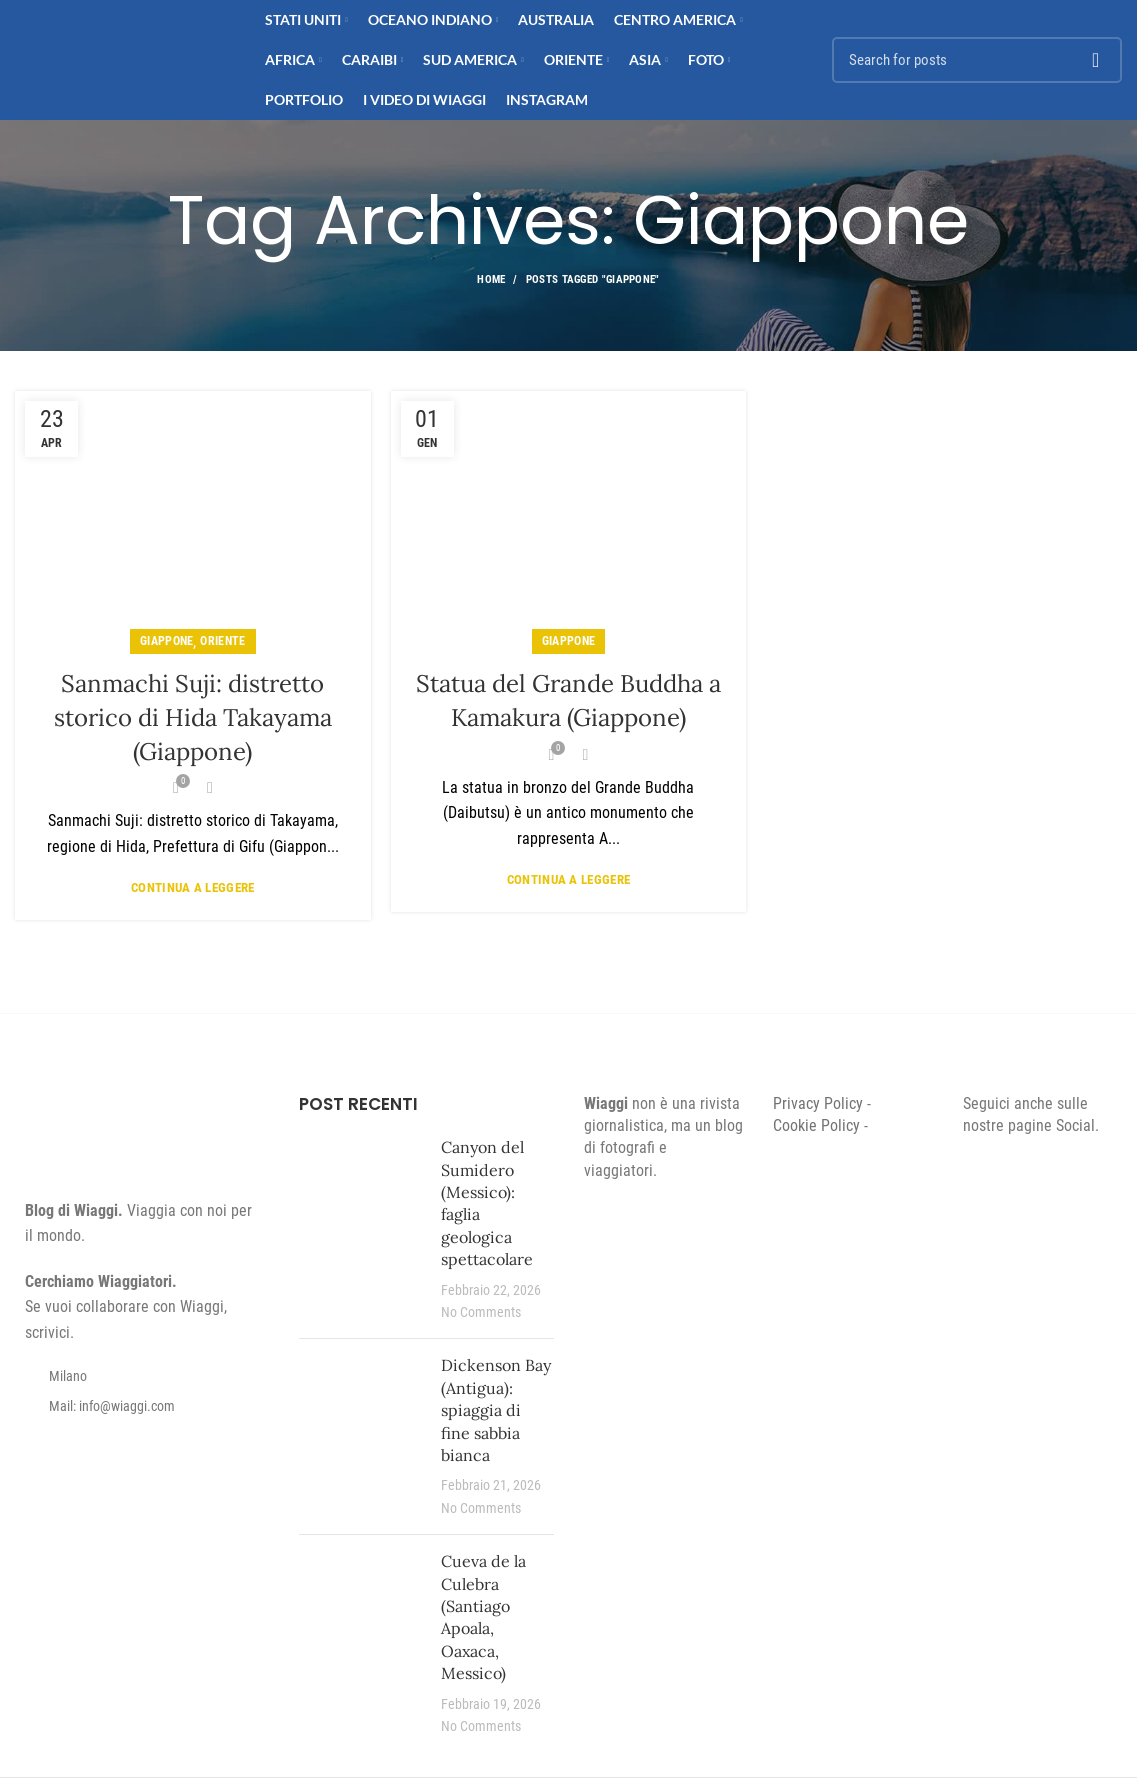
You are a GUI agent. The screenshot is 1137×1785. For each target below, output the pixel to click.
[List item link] (142, 1406)
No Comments (481, 1312)
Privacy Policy (818, 1103)
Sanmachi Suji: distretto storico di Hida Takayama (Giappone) (193, 717)
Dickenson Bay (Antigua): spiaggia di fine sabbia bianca (496, 1410)
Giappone (166, 641)
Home (491, 279)
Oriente (222, 641)
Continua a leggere (192, 887)
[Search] (977, 60)
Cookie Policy (816, 1125)
